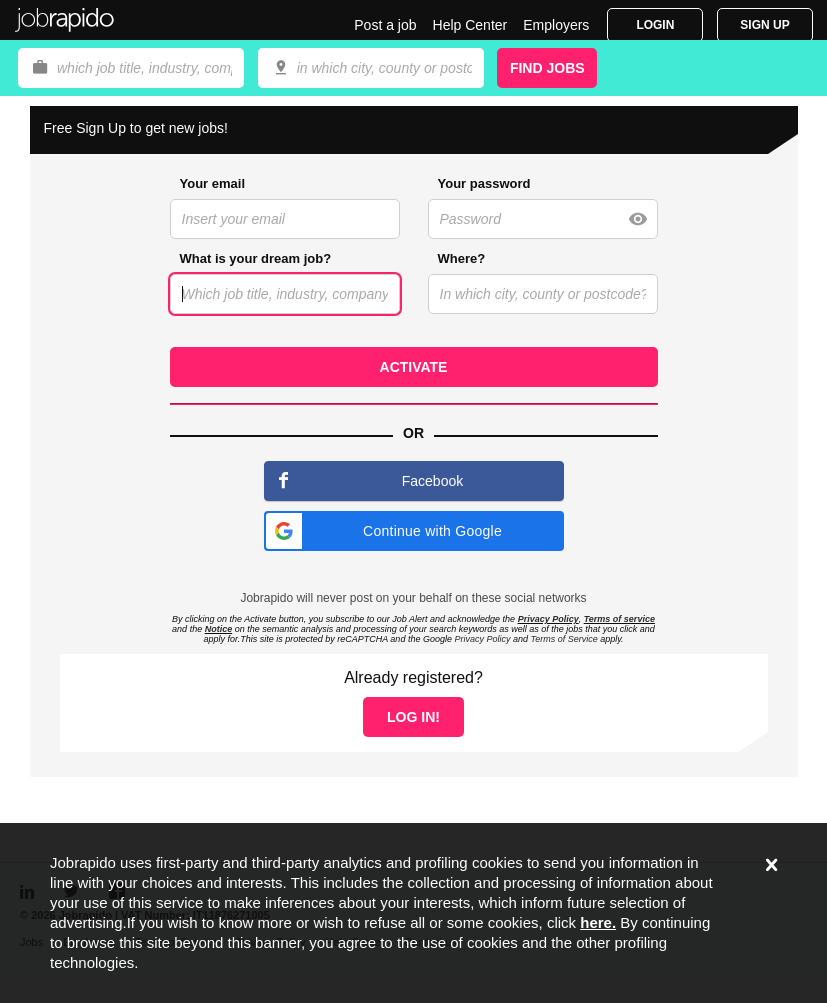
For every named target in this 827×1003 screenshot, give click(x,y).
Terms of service (619, 619)
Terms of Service (563, 639)
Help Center (470, 25)
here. (598, 922)
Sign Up (764, 25)
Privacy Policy (548, 619)
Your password (484, 183)
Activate (414, 367)
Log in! (413, 717)
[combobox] (371, 68)
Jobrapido (65, 20)
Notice (219, 629)
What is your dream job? (256, 258)
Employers (556, 25)
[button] (414, 531)
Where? (462, 258)
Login (655, 25)
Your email (213, 183)
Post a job (385, 25)
